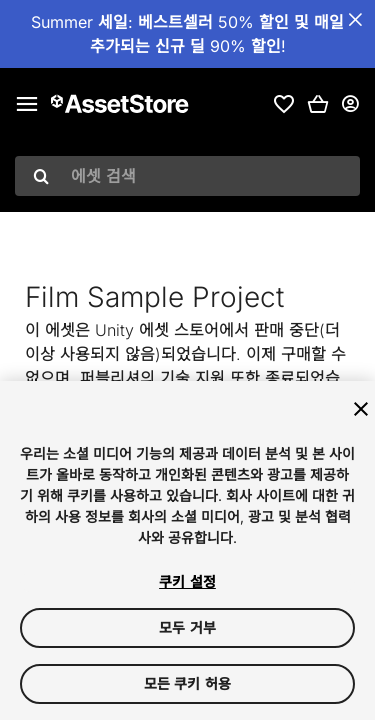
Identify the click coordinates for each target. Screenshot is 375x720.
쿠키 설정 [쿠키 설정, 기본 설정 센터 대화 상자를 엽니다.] (187, 581)
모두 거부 (187, 627)
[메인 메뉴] (27, 104)
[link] (284, 104)
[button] (318, 104)
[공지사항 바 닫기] (355, 20)
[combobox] (187, 176)
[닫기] (361, 409)
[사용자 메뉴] (350, 104)
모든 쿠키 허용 (187, 683)
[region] (187, 550)
